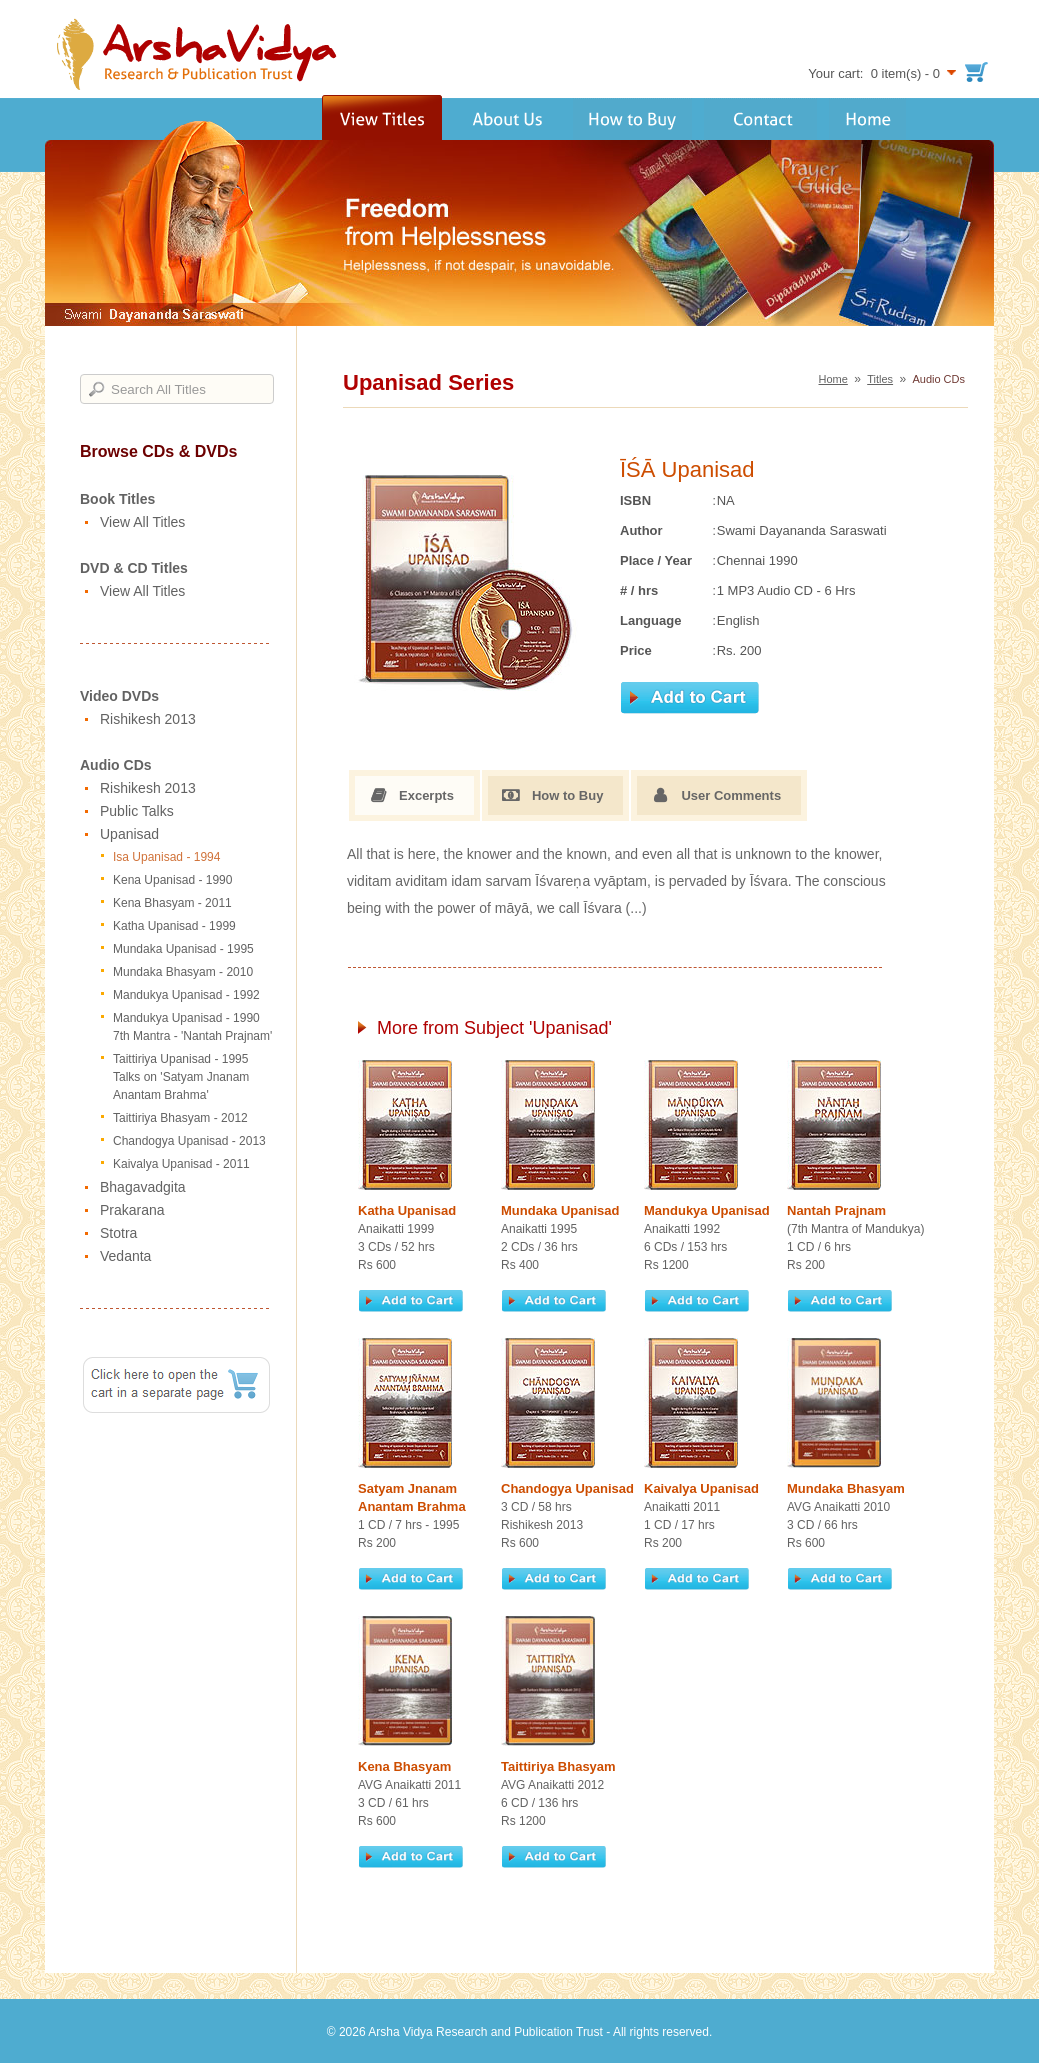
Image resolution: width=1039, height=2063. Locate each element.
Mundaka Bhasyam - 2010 (183, 972)
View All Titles (142, 522)
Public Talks (137, 811)
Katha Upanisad (407, 1210)
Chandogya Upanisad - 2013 (189, 1141)
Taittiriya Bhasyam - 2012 (180, 1118)
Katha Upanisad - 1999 (174, 926)
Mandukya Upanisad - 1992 (186, 995)
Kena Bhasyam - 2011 (172, 903)
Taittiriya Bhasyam (558, 1766)
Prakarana (132, 1210)
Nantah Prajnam (836, 1210)
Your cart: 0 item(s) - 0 (874, 73)
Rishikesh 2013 (148, 719)
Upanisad (129, 834)
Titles (880, 379)
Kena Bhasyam (404, 1766)
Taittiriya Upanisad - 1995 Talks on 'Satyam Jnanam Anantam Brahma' (181, 1077)
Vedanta (125, 1256)
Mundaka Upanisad (560, 1210)
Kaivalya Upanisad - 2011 (181, 1164)
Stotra (118, 1233)
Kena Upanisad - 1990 (172, 880)
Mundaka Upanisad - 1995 (183, 949)
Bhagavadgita (143, 1187)
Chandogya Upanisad (567, 1488)
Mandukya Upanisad (707, 1210)
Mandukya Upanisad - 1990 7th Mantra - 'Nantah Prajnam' (192, 1027)
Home (833, 379)
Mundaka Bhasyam (846, 1488)
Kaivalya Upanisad (701, 1488)
